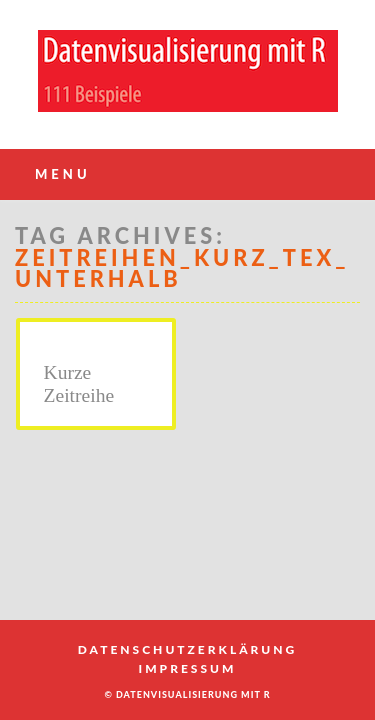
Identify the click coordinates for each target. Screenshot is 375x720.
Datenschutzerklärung (187, 649)
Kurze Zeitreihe (79, 384)
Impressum (188, 668)
